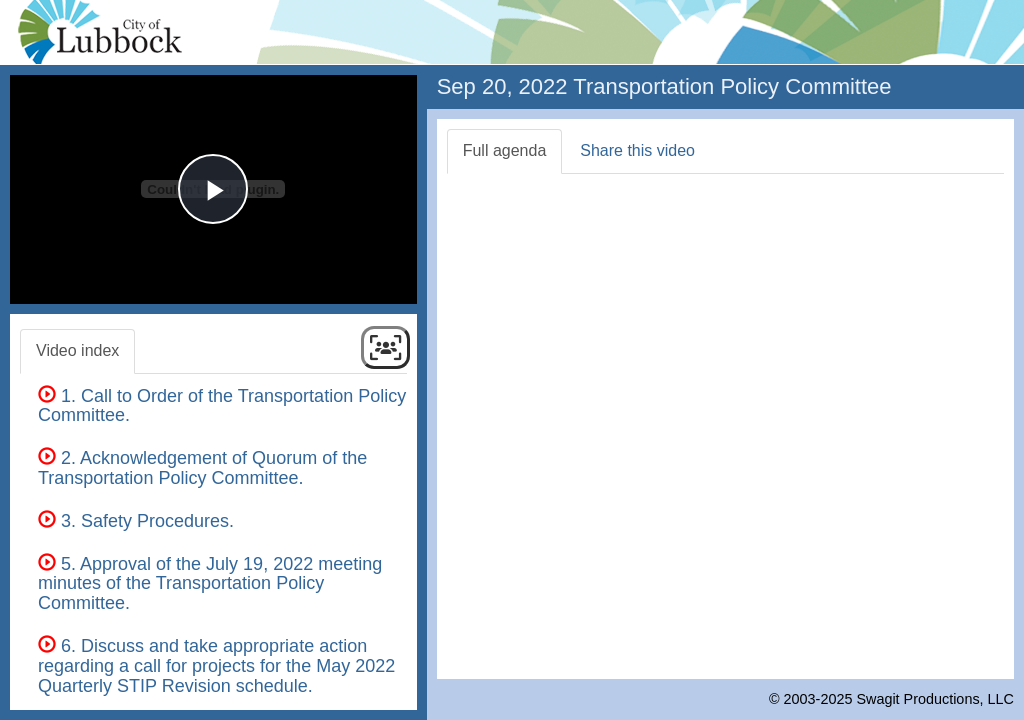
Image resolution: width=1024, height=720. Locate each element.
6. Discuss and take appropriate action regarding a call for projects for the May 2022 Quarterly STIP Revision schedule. (216, 666)
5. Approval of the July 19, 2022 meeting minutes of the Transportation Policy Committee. (210, 584)
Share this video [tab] (637, 150)
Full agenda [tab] (505, 150)
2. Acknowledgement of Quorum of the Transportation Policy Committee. (202, 468)
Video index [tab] (77, 350)
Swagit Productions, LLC (935, 699)
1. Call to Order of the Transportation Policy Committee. (222, 406)
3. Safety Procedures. (136, 521)
